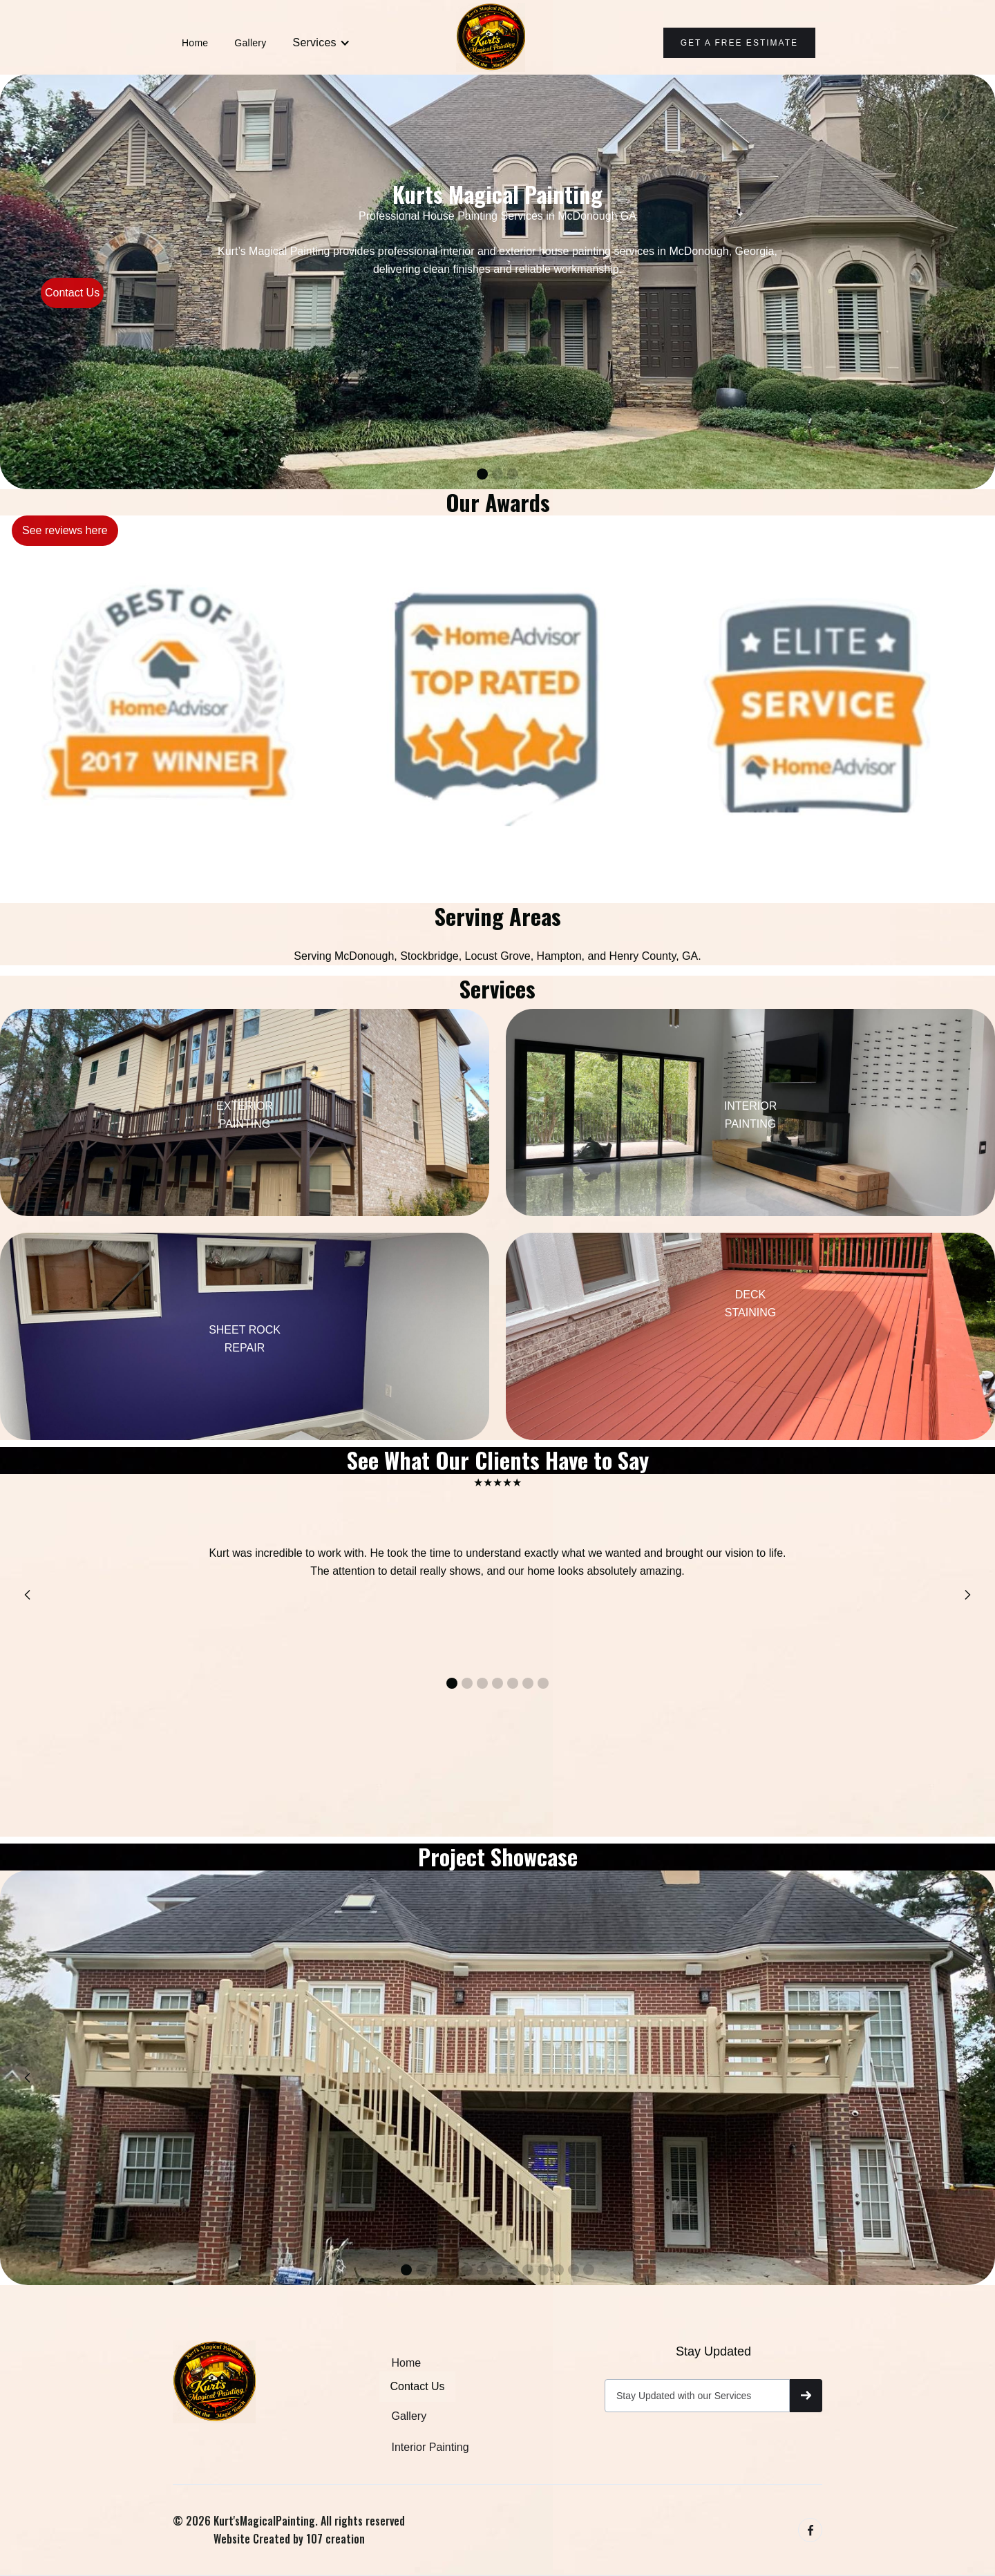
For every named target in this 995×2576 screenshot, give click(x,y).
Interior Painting (429, 2447)
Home (195, 42)
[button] (321, 42)
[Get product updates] (697, 2395)
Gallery (250, 42)
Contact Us (72, 293)
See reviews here (65, 530)
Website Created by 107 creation (289, 2538)
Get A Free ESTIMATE (739, 43)
